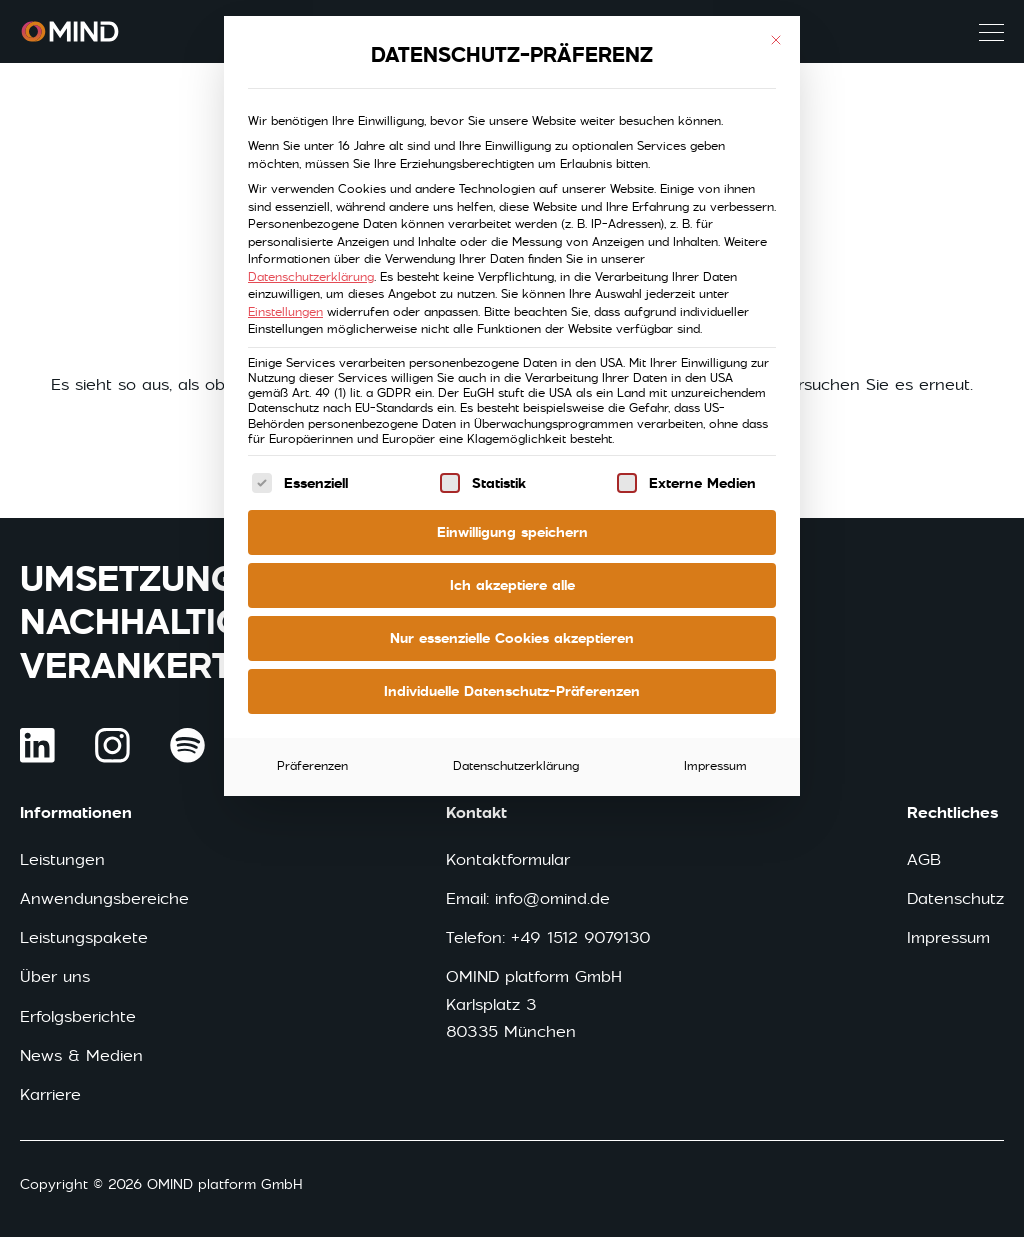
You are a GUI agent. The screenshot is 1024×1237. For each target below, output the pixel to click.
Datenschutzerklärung (311, 277)
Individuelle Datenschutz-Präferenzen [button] (512, 691)
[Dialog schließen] (776, 40)
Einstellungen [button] (285, 312)
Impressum (715, 766)
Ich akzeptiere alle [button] (512, 585)
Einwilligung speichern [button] (512, 532)
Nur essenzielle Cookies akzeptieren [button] (512, 638)
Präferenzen (312, 766)
